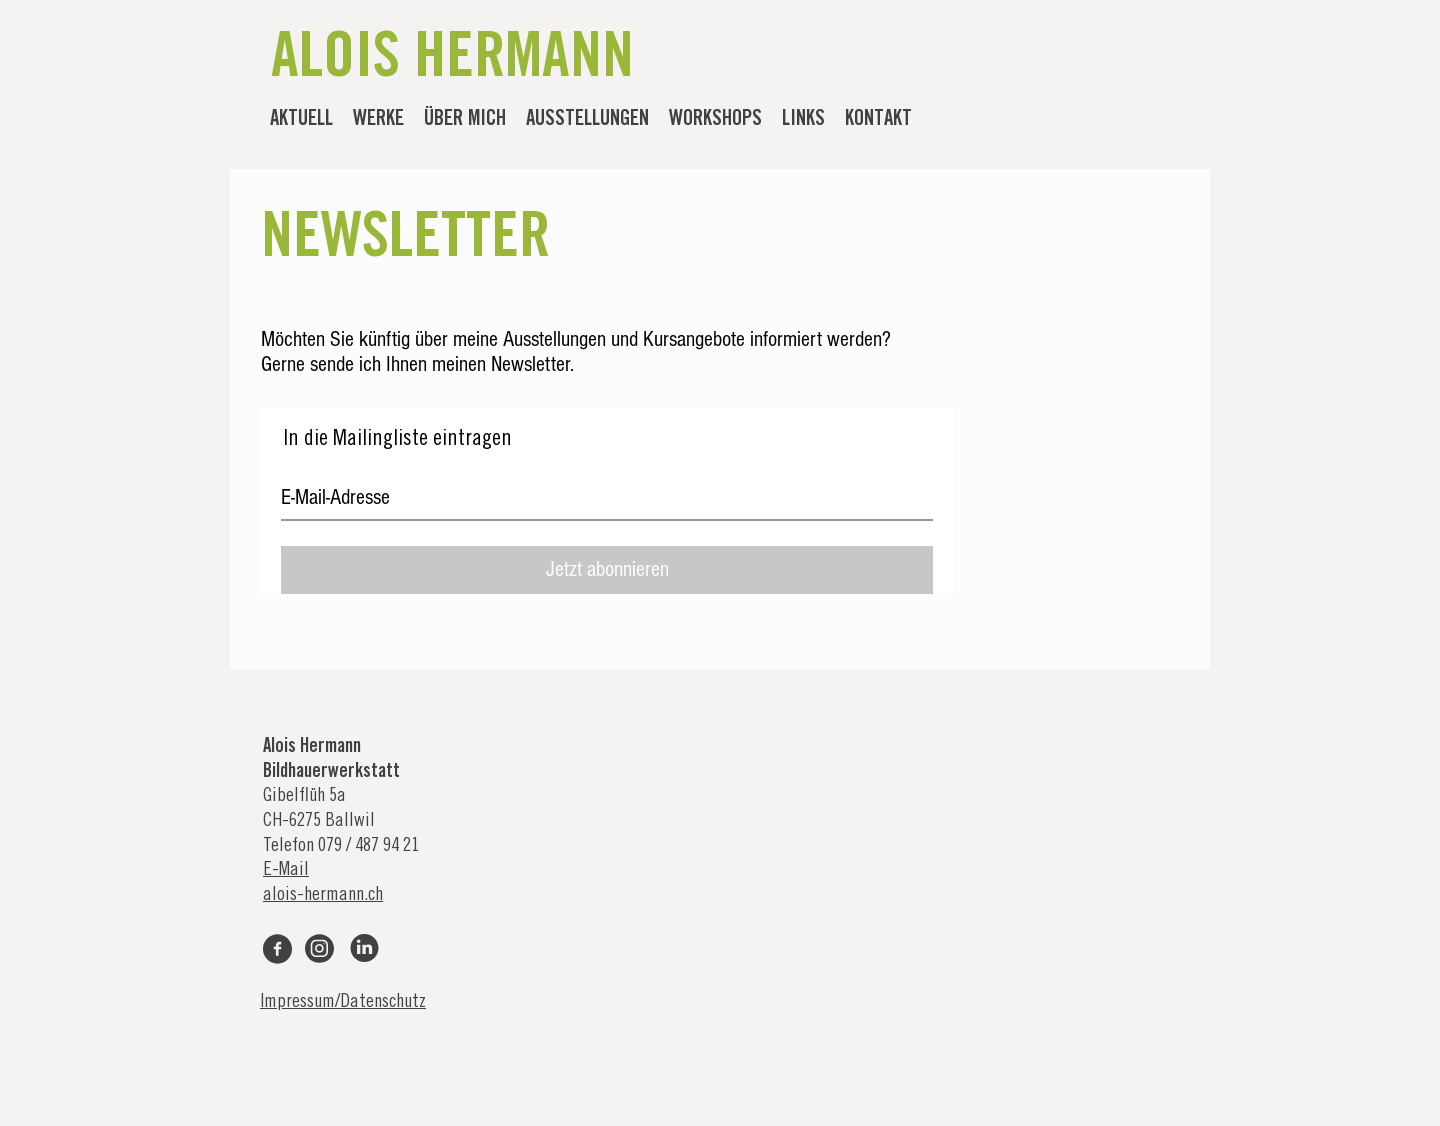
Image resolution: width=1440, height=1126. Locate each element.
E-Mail (286, 870)
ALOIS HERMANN (452, 62)
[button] (378, 121)
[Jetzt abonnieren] (607, 570)
